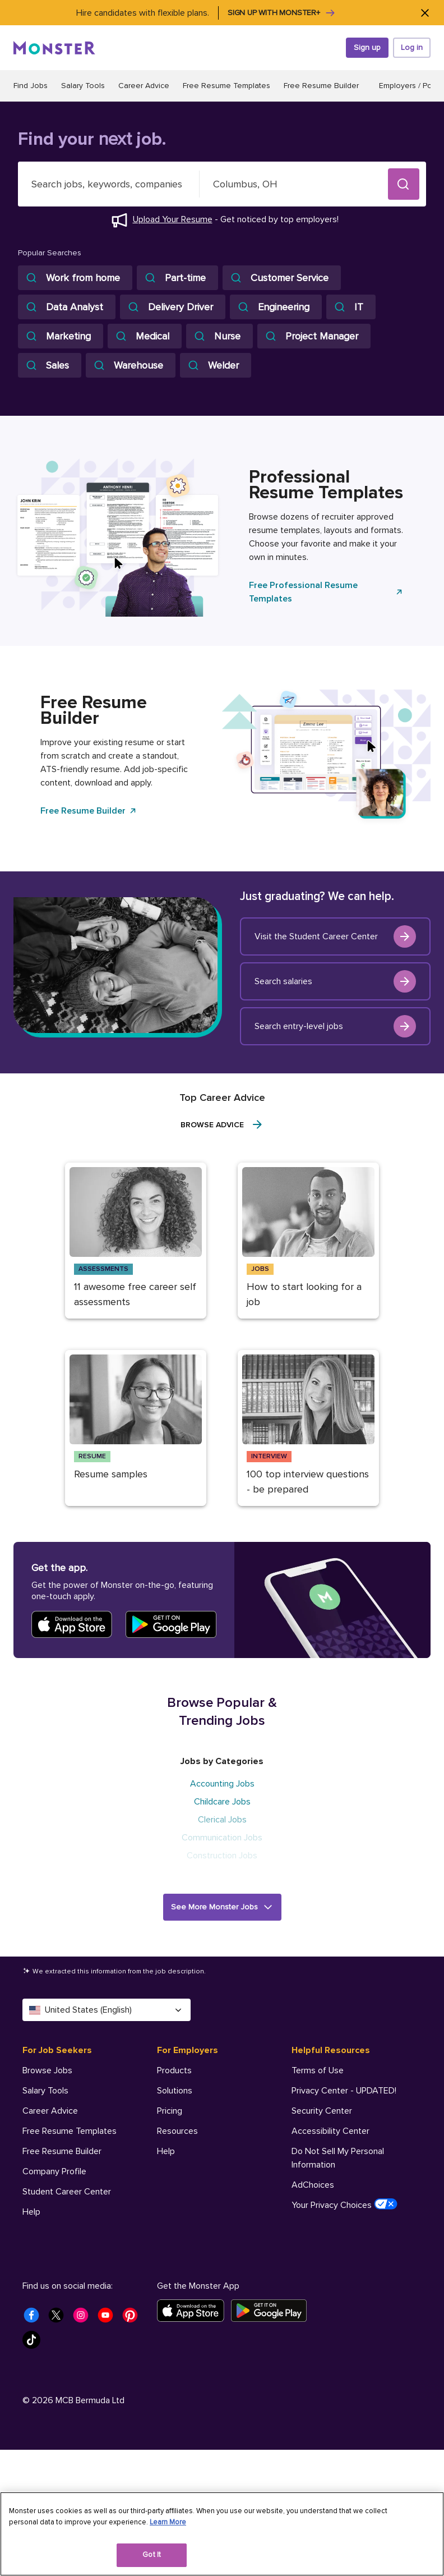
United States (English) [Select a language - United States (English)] (106, 2009)
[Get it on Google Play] (272, 2310)
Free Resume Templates (226, 85)
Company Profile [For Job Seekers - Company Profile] (54, 2171)
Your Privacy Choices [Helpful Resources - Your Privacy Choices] (344, 2204)
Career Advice (143, 85)
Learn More (168, 2522)
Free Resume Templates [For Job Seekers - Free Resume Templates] (69, 2131)
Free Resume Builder (321, 85)
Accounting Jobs (222, 1783)
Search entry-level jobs (335, 1026)
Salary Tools (83, 85)
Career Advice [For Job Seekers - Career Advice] (50, 2110)
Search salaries (335, 981)
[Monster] (54, 47)
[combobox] (109, 184)
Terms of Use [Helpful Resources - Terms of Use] (318, 2070)
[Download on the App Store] (194, 2310)
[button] (403, 184)
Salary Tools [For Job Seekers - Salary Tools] (45, 2090)
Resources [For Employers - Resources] (177, 2131)
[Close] (424, 12)
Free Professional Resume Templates (326, 592)
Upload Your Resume (172, 219)
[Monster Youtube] (108, 2318)
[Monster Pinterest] (133, 2318)
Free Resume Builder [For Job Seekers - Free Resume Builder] (61, 2151)
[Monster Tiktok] (34, 2343)
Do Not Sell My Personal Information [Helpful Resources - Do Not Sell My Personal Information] (338, 2158)
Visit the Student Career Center (335, 936)
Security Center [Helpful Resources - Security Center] (322, 2110)
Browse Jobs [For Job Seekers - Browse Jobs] (47, 2070)
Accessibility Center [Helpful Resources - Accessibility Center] (330, 2131)
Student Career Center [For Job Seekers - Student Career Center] (66, 2191)
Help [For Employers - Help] (166, 2151)
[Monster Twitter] (59, 2318)
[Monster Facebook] (34, 2318)
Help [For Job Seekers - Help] (31, 2211)
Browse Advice (222, 1124)
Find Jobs (30, 85)
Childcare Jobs (222, 1801)
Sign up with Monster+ (282, 13)
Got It (151, 2554)
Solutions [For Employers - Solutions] (174, 2090)
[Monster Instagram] (84, 2318)
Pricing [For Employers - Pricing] (169, 2110)
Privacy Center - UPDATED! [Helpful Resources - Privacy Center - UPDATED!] (344, 2090)
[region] (222, 2534)
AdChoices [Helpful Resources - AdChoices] (313, 2185)
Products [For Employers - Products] (174, 2070)
